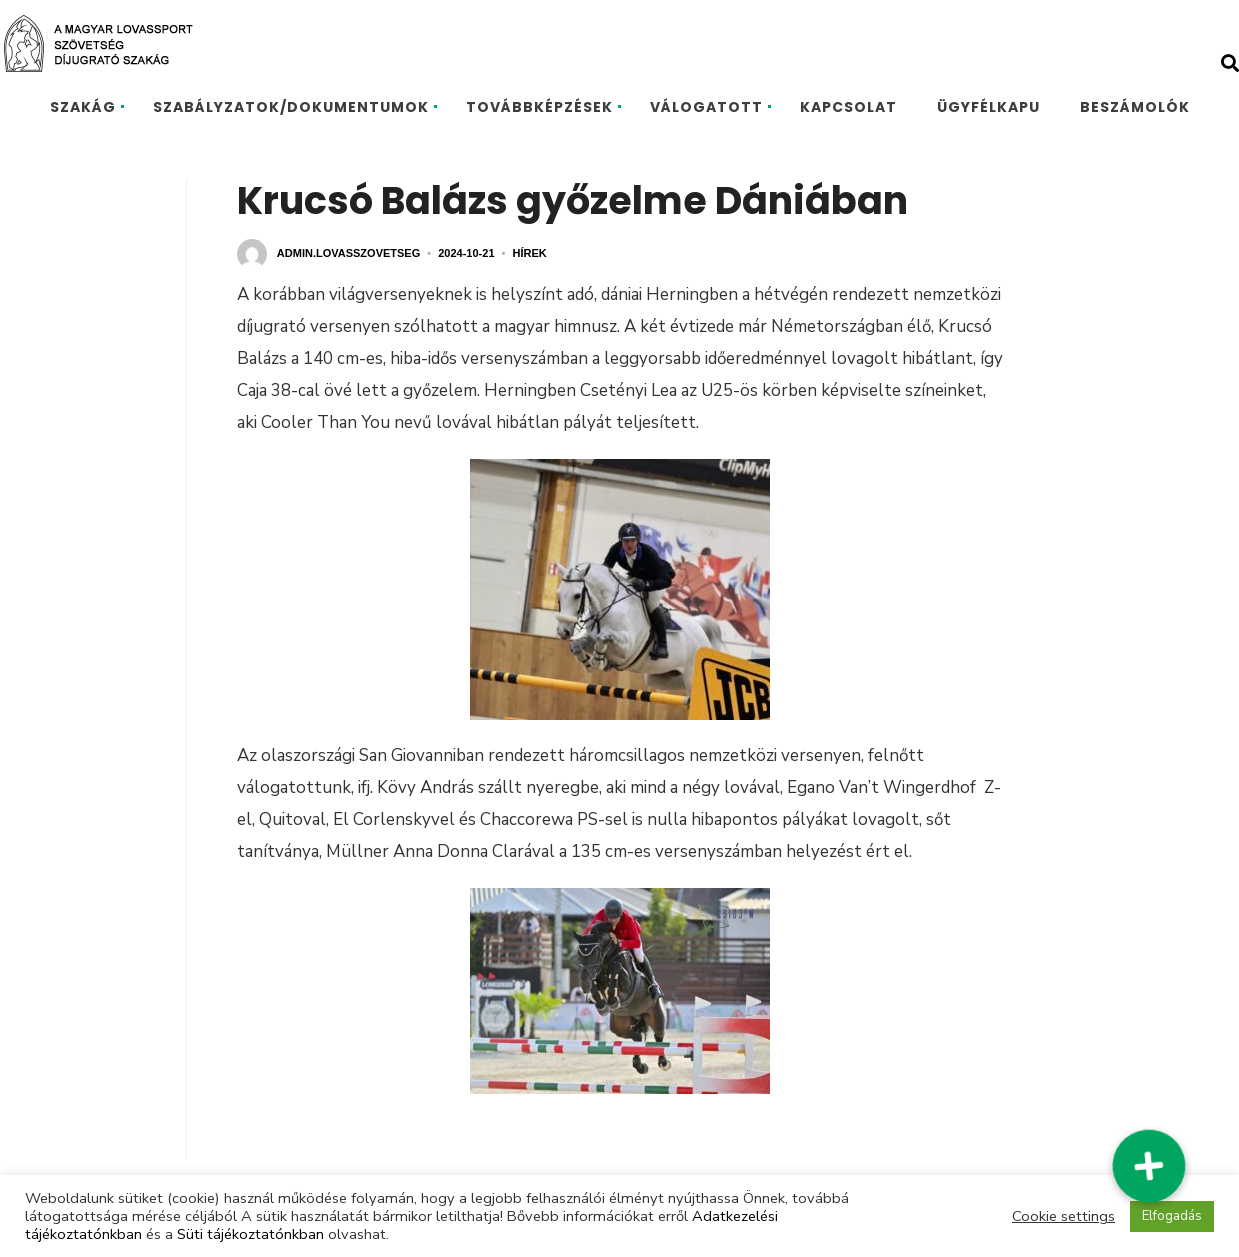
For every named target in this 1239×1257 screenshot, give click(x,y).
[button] (1149, 1166)
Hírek (529, 253)
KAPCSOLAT (848, 107)
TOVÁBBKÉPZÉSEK (539, 107)
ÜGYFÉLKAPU (988, 107)
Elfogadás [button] (1172, 1216)
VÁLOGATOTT (706, 107)
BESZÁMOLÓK (1135, 107)
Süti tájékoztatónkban (250, 1234)
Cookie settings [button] (1063, 1216)
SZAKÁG (83, 107)
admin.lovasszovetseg (348, 253)
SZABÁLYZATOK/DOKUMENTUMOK (291, 107)
